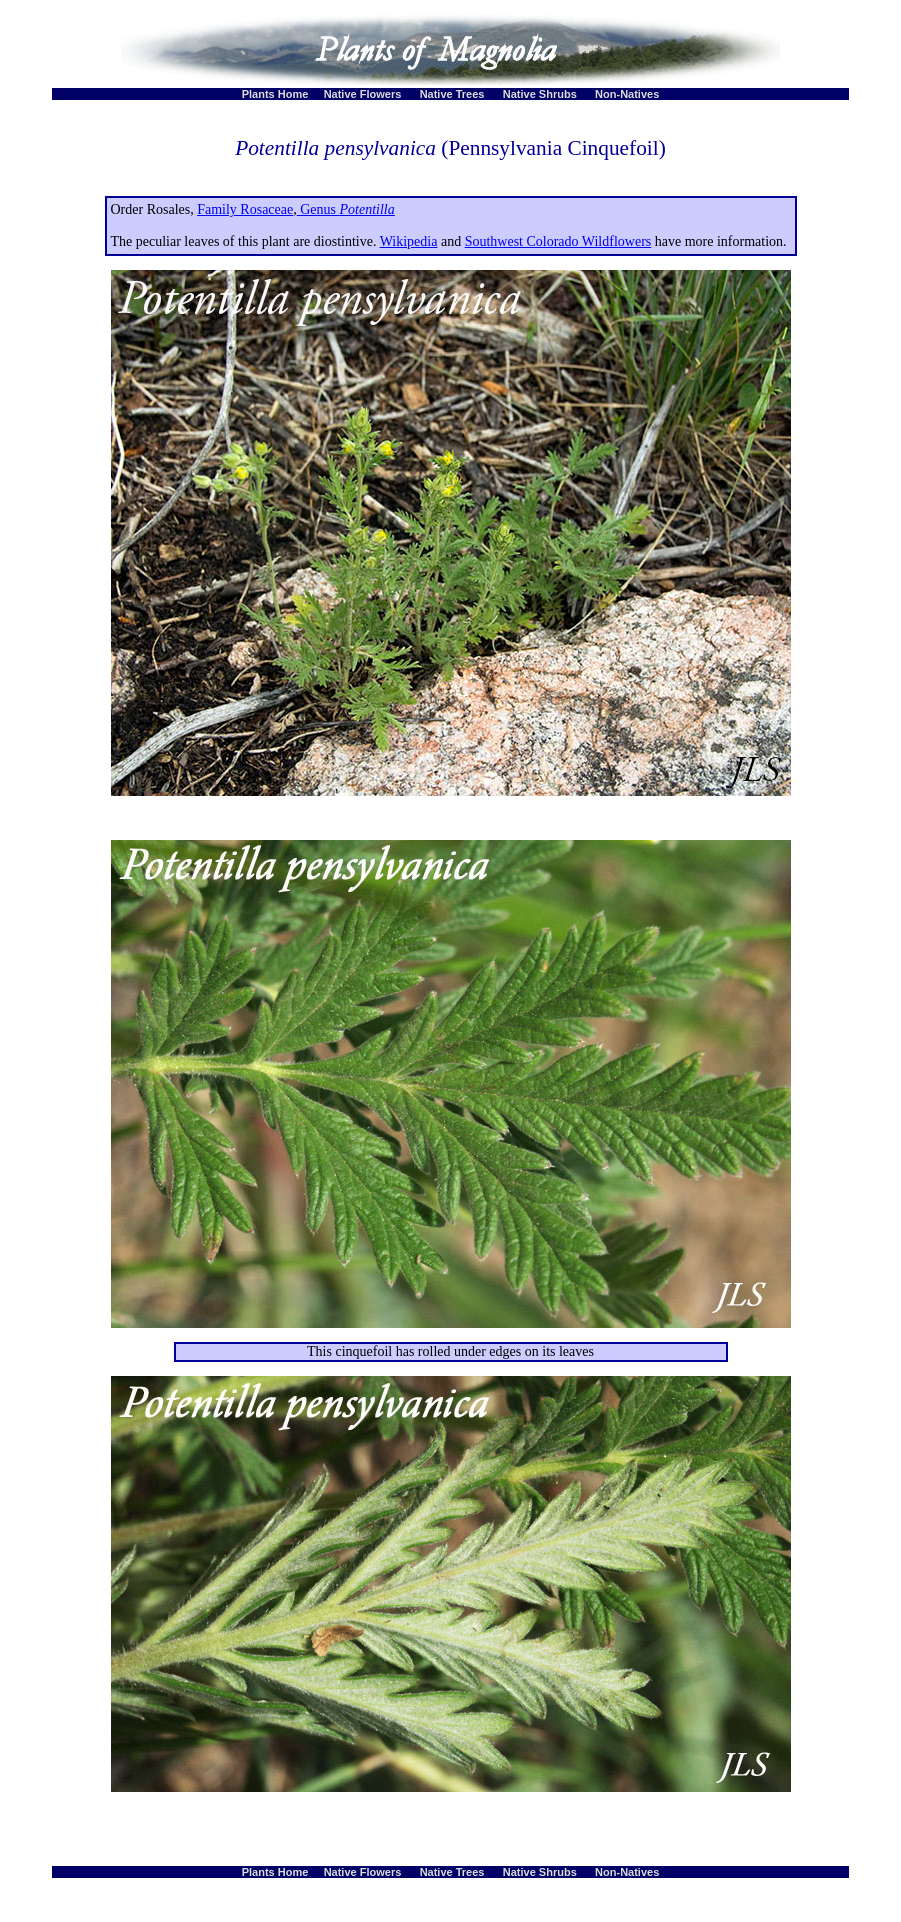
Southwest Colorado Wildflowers (558, 241)
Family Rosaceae (245, 209)
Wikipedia (409, 241)
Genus (346, 209)
